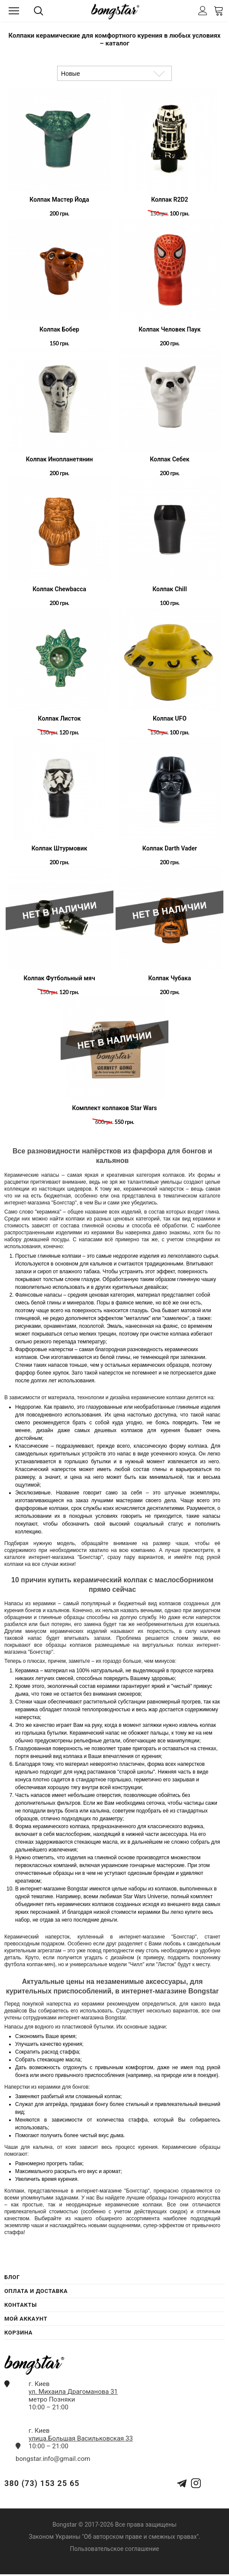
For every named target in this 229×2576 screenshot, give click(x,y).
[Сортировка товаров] (114, 73)
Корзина (18, 2332)
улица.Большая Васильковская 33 (81, 2438)
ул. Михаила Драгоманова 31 (73, 2392)
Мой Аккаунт (25, 2318)
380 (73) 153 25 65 (42, 2483)
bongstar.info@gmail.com (53, 2459)
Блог (12, 2277)
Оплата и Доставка (36, 2291)
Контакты (20, 2305)
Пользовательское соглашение (114, 2548)
